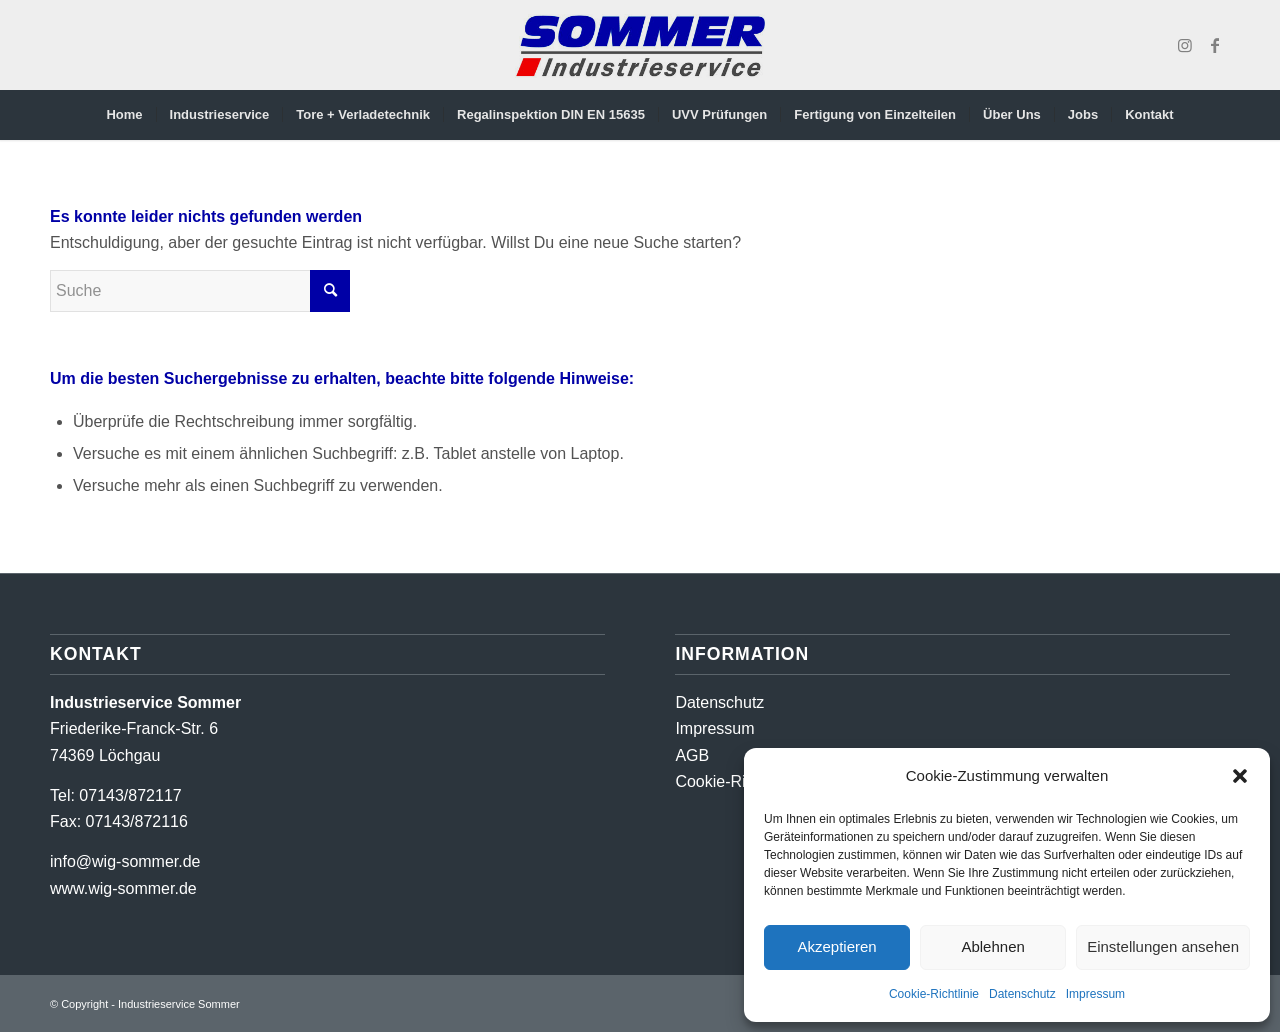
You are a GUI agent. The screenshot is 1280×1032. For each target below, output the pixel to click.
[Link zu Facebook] (1215, 45)
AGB (692, 755)
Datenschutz (1022, 994)
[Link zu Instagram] (1185, 45)
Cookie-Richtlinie (934, 994)
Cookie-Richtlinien (739, 781)
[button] (1240, 776)
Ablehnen (992, 946)
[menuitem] (124, 115)
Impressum (1095, 994)
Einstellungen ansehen (1163, 946)
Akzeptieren (836, 946)
